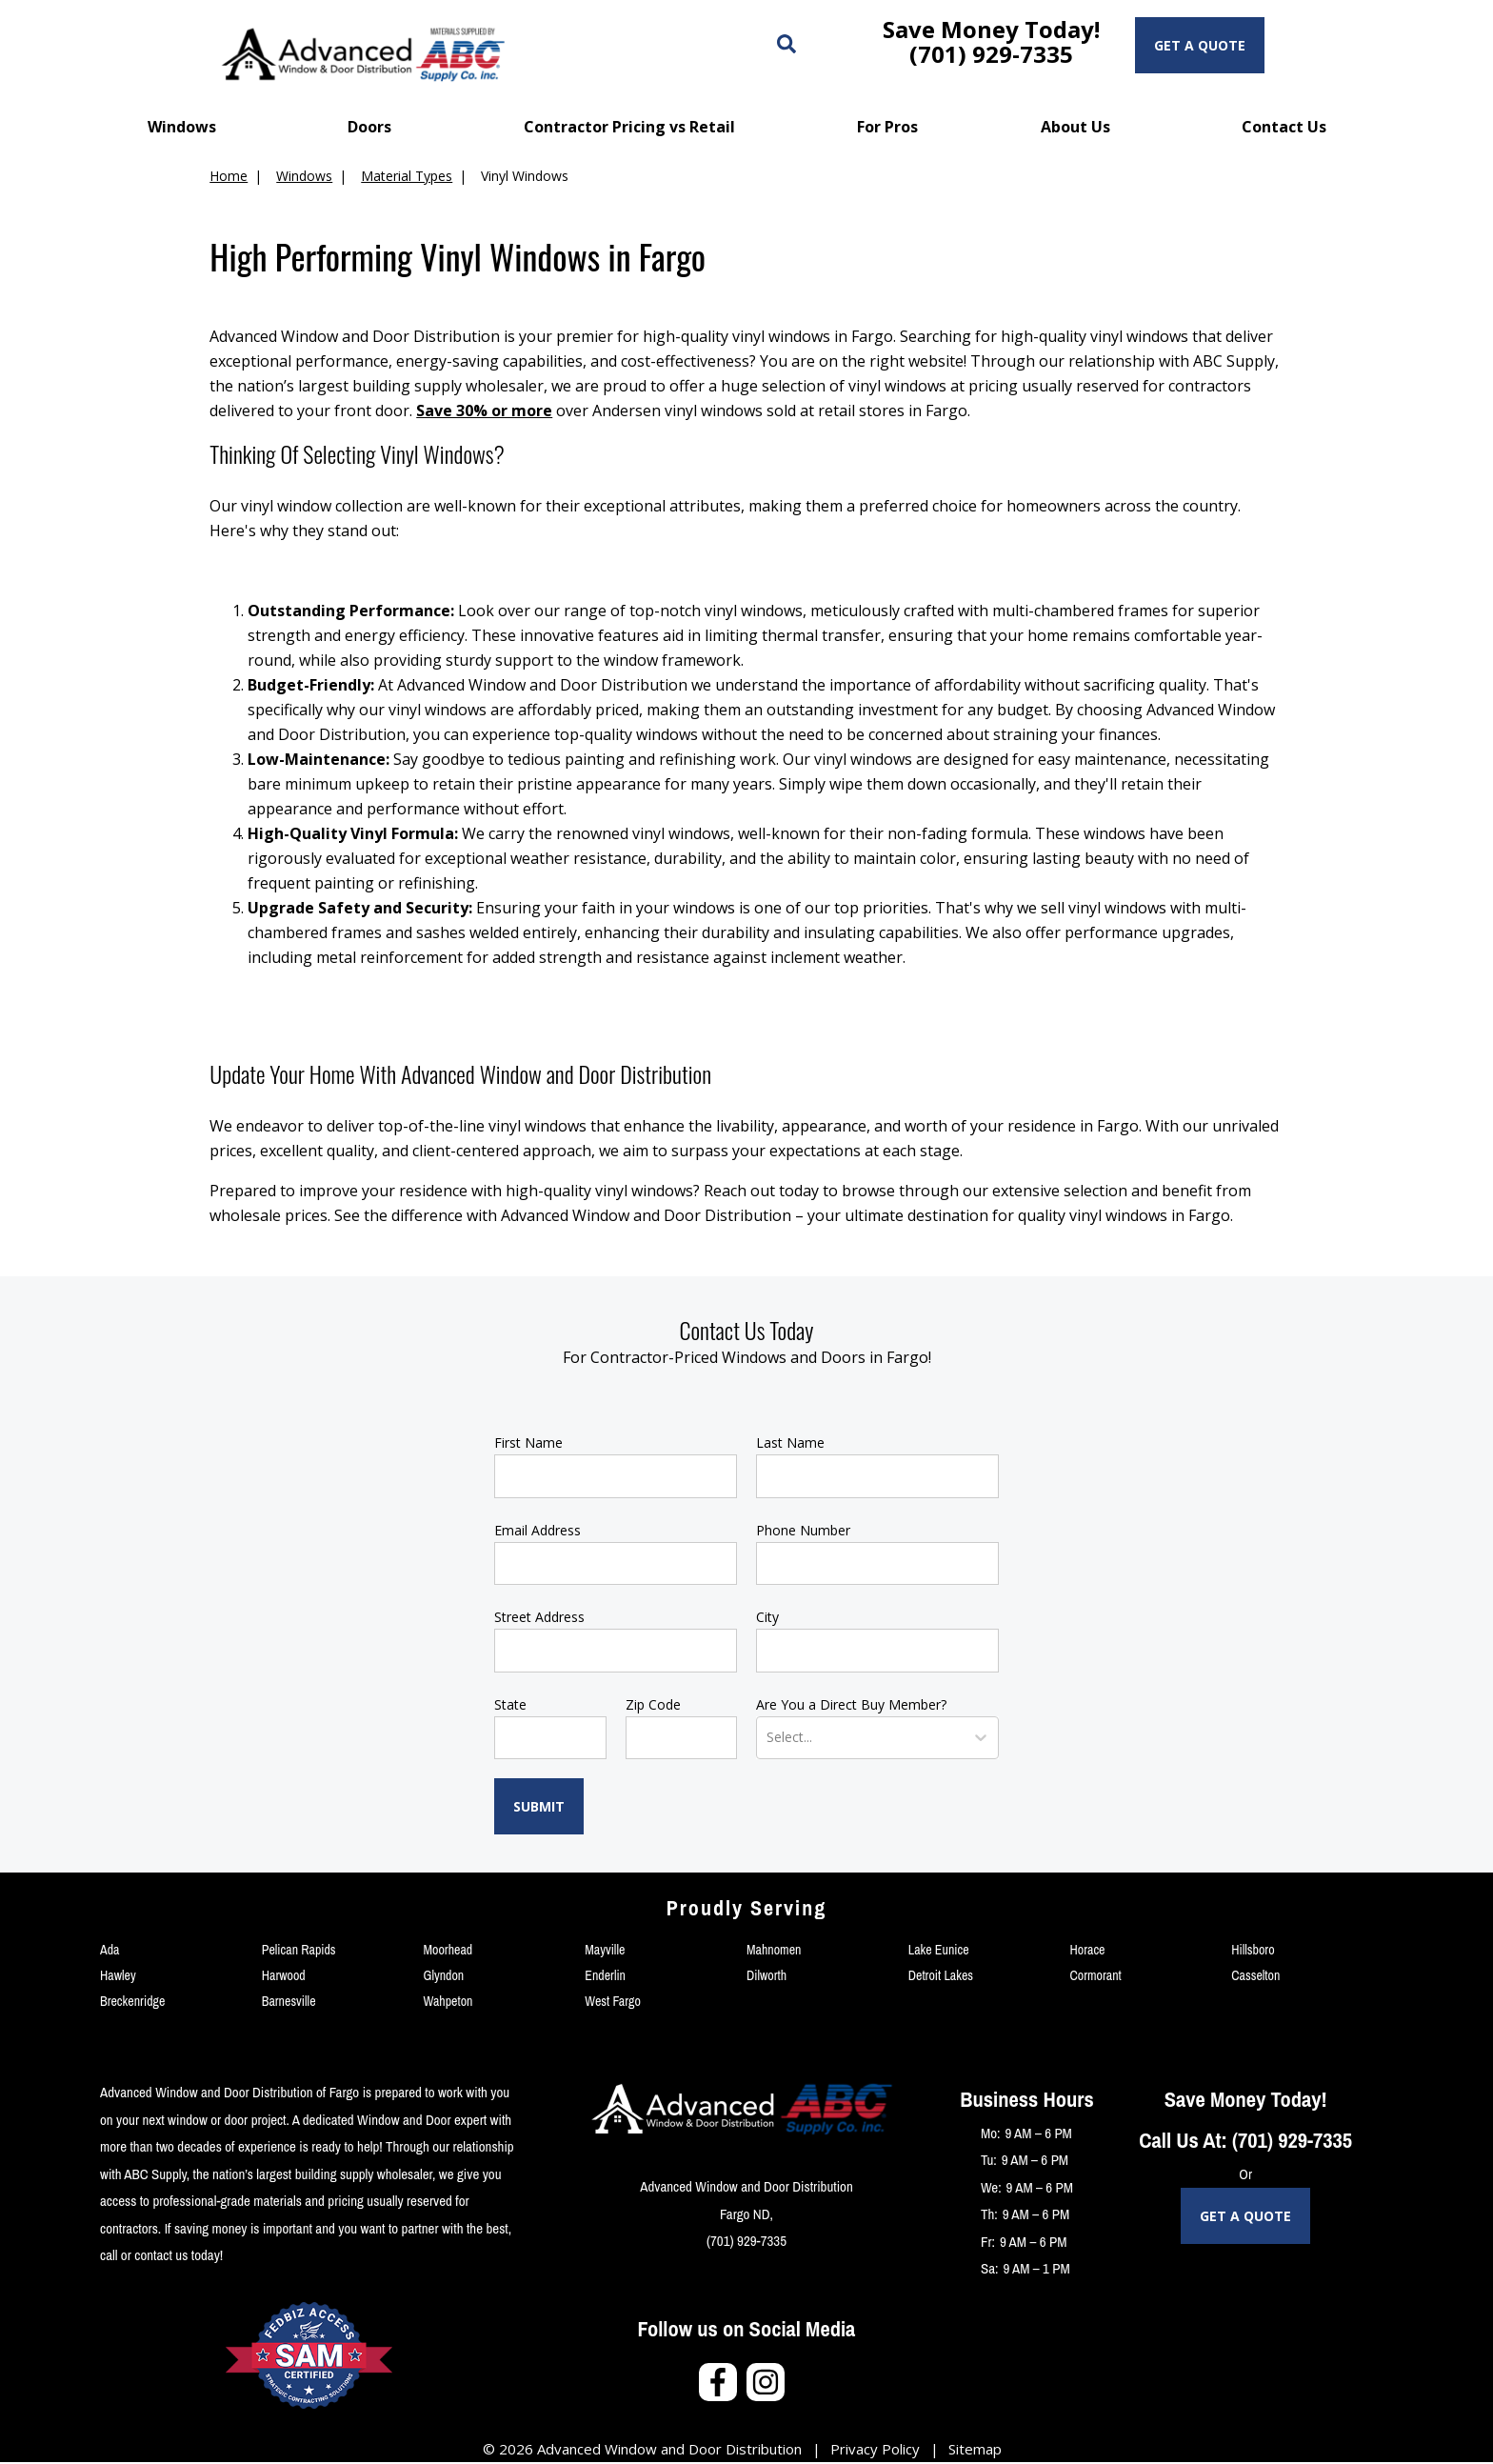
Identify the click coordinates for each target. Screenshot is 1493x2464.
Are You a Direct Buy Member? (851, 1704)
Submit (539, 1806)
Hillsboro (1252, 1949)
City (767, 1617)
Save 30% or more (484, 410)
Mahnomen (773, 1949)
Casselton (1255, 1975)
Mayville (605, 1949)
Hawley (118, 1975)
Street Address (539, 1617)
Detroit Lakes (940, 1975)
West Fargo (613, 2001)
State (510, 1704)
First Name (528, 1442)
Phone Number (803, 1530)
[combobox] (768, 1737)
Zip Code (653, 1704)
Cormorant (1096, 1975)
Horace (1087, 1949)
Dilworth (766, 1975)
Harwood (284, 1975)
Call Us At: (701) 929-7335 (1245, 2140)
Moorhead (448, 1949)
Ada (109, 1949)
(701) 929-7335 (991, 54)
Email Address (537, 1530)
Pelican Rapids (299, 1949)
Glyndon (444, 1975)
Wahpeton (448, 2001)
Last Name (790, 1442)
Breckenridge (132, 2001)
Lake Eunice (938, 1949)
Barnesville (289, 2001)
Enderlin (605, 1975)
